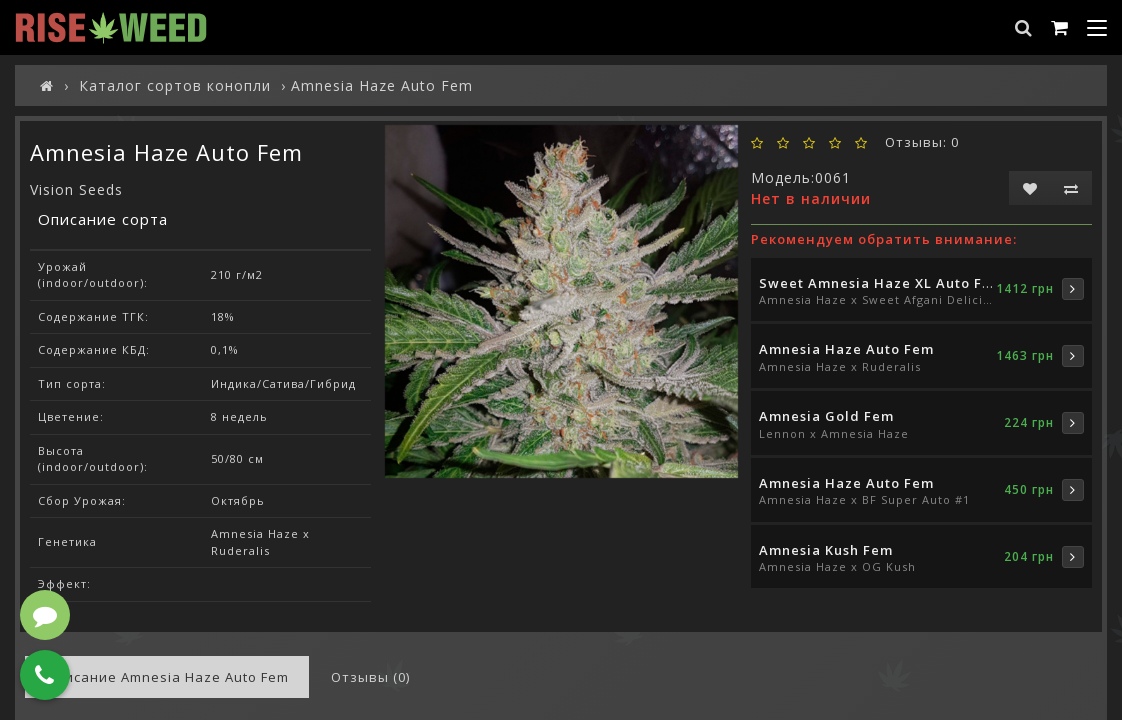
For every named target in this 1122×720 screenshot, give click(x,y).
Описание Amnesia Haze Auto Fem (167, 677)
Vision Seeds (76, 189)
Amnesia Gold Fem (826, 416)
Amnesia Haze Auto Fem (846, 349)
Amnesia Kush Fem (826, 550)
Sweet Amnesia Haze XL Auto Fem (881, 283)
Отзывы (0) (370, 677)
